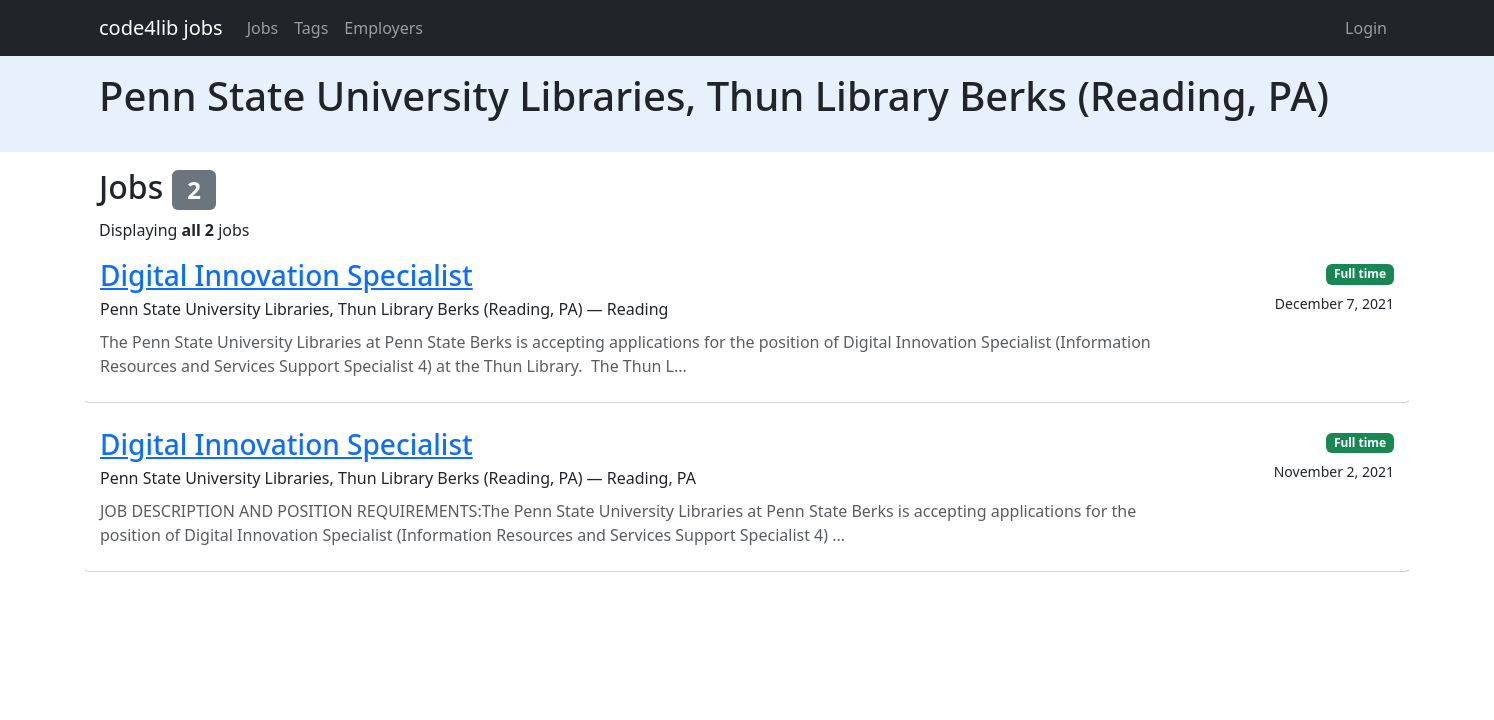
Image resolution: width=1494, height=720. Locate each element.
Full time (1360, 273)
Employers (383, 28)
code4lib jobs (161, 27)
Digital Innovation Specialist (286, 275)
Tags (311, 28)
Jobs (263, 28)
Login (1366, 28)
